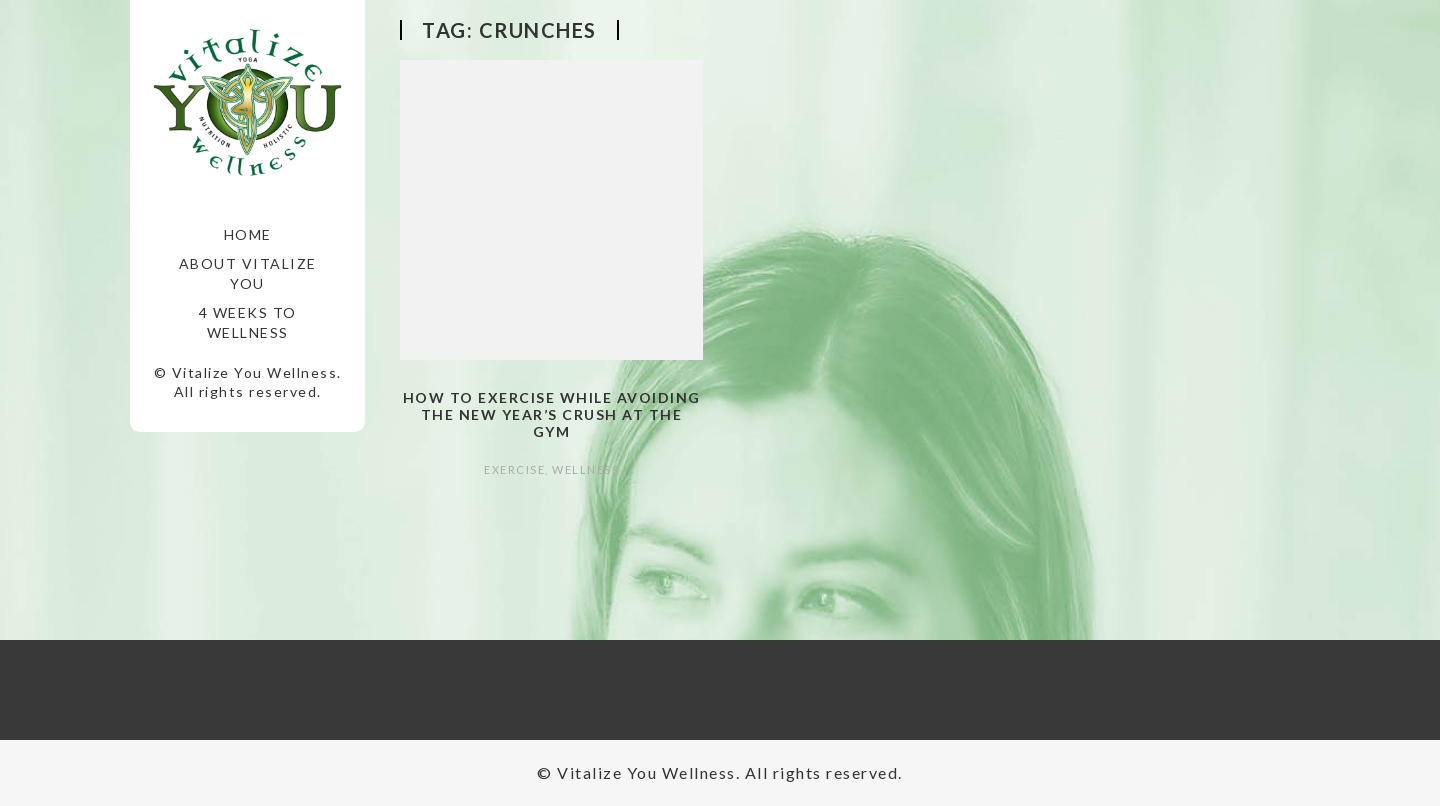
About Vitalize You (248, 273)
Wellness (585, 469)
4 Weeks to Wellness (248, 322)
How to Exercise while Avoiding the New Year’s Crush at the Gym (552, 414)
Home (248, 234)
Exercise (514, 469)
